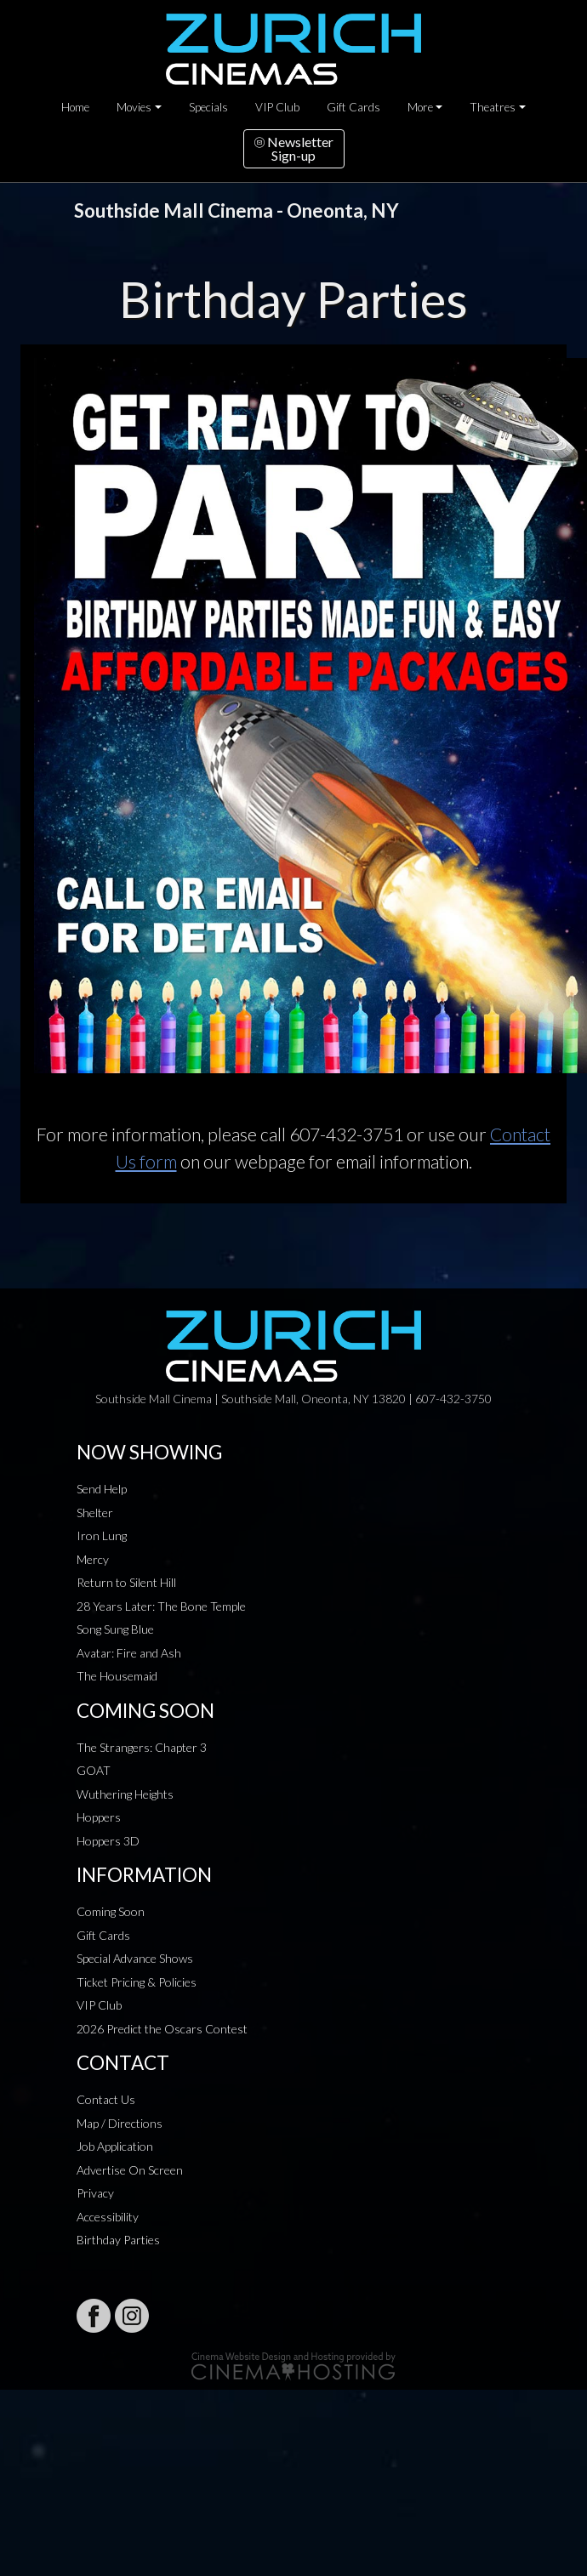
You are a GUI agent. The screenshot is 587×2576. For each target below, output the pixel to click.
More (420, 107)
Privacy (95, 2193)
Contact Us (106, 2099)
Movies (134, 107)
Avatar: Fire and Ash (129, 1653)
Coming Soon (111, 1911)
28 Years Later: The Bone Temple (161, 1606)
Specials (208, 107)
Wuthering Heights (125, 1794)
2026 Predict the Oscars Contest (162, 2029)
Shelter (95, 1512)
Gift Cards (353, 107)
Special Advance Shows (135, 1958)
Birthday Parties (118, 2239)
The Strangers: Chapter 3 (142, 1747)
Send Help (102, 1488)
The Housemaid (117, 1676)
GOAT (94, 1770)
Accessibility (108, 2216)
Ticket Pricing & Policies (137, 1982)
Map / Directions (119, 2123)
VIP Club (277, 107)
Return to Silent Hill (126, 1582)
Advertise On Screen (130, 2170)
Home (75, 107)
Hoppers (99, 1817)
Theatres (493, 107)
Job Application (115, 2146)
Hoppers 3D (108, 1841)
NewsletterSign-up (293, 148)
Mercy (93, 1559)
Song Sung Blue (115, 1629)
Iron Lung (102, 1535)
